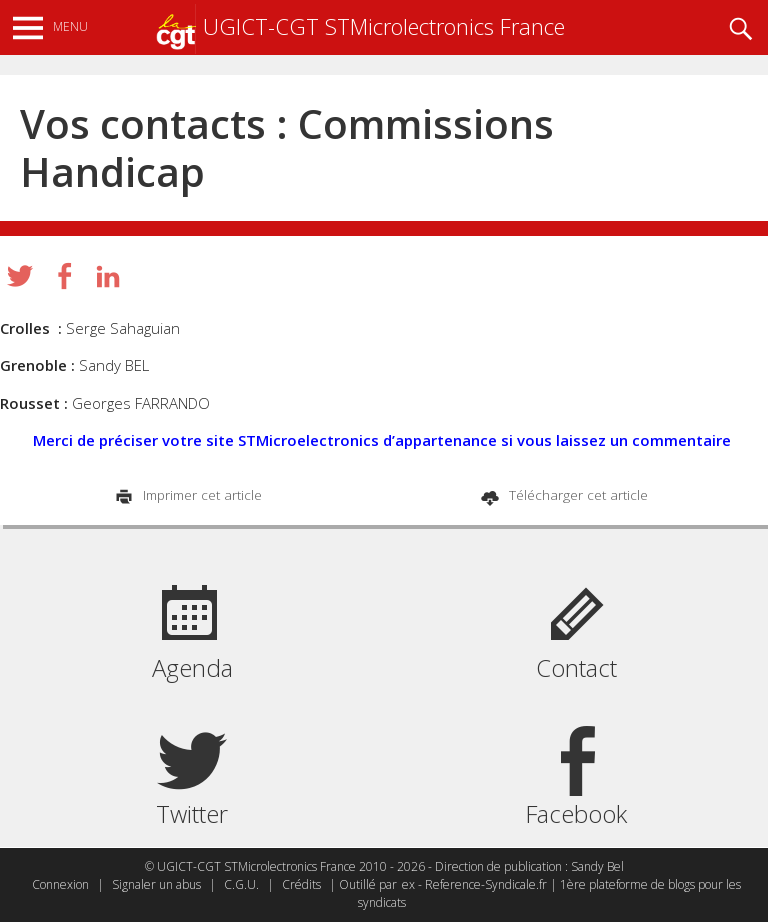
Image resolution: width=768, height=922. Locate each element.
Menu (70, 26)
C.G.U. (241, 884)
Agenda (192, 667)
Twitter (192, 813)
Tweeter (20, 276)
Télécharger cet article (576, 495)
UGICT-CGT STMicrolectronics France (359, 26)
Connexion (60, 884)
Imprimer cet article (200, 495)
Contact (576, 667)
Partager (64, 276)
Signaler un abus (156, 884)
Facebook (576, 813)
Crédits (301, 884)
